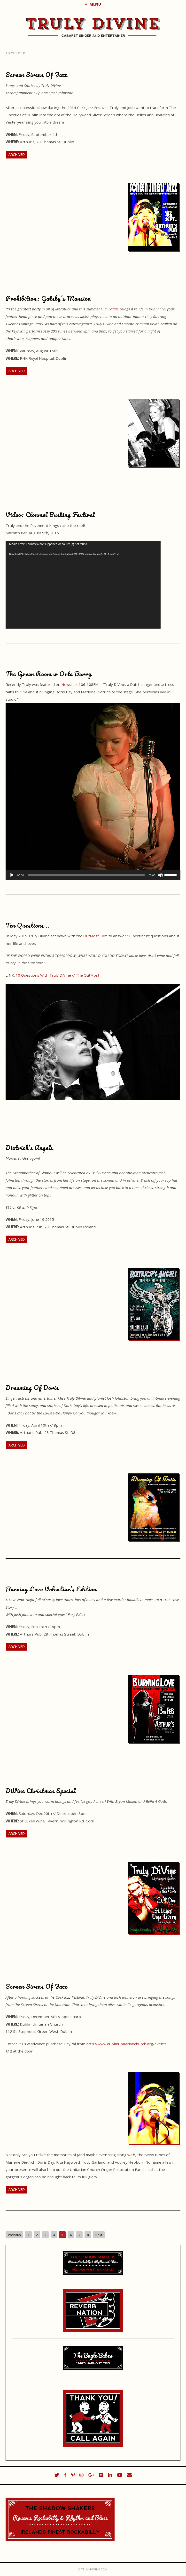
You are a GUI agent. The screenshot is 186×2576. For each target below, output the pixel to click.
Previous (14, 2235)
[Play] (11, 875)
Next (98, 2235)
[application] (83, 585)
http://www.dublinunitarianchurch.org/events (126, 2043)
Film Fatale (110, 309)
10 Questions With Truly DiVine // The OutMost (57, 975)
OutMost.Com (95, 935)
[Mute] (160, 875)
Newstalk (69, 684)
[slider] (86, 875)
